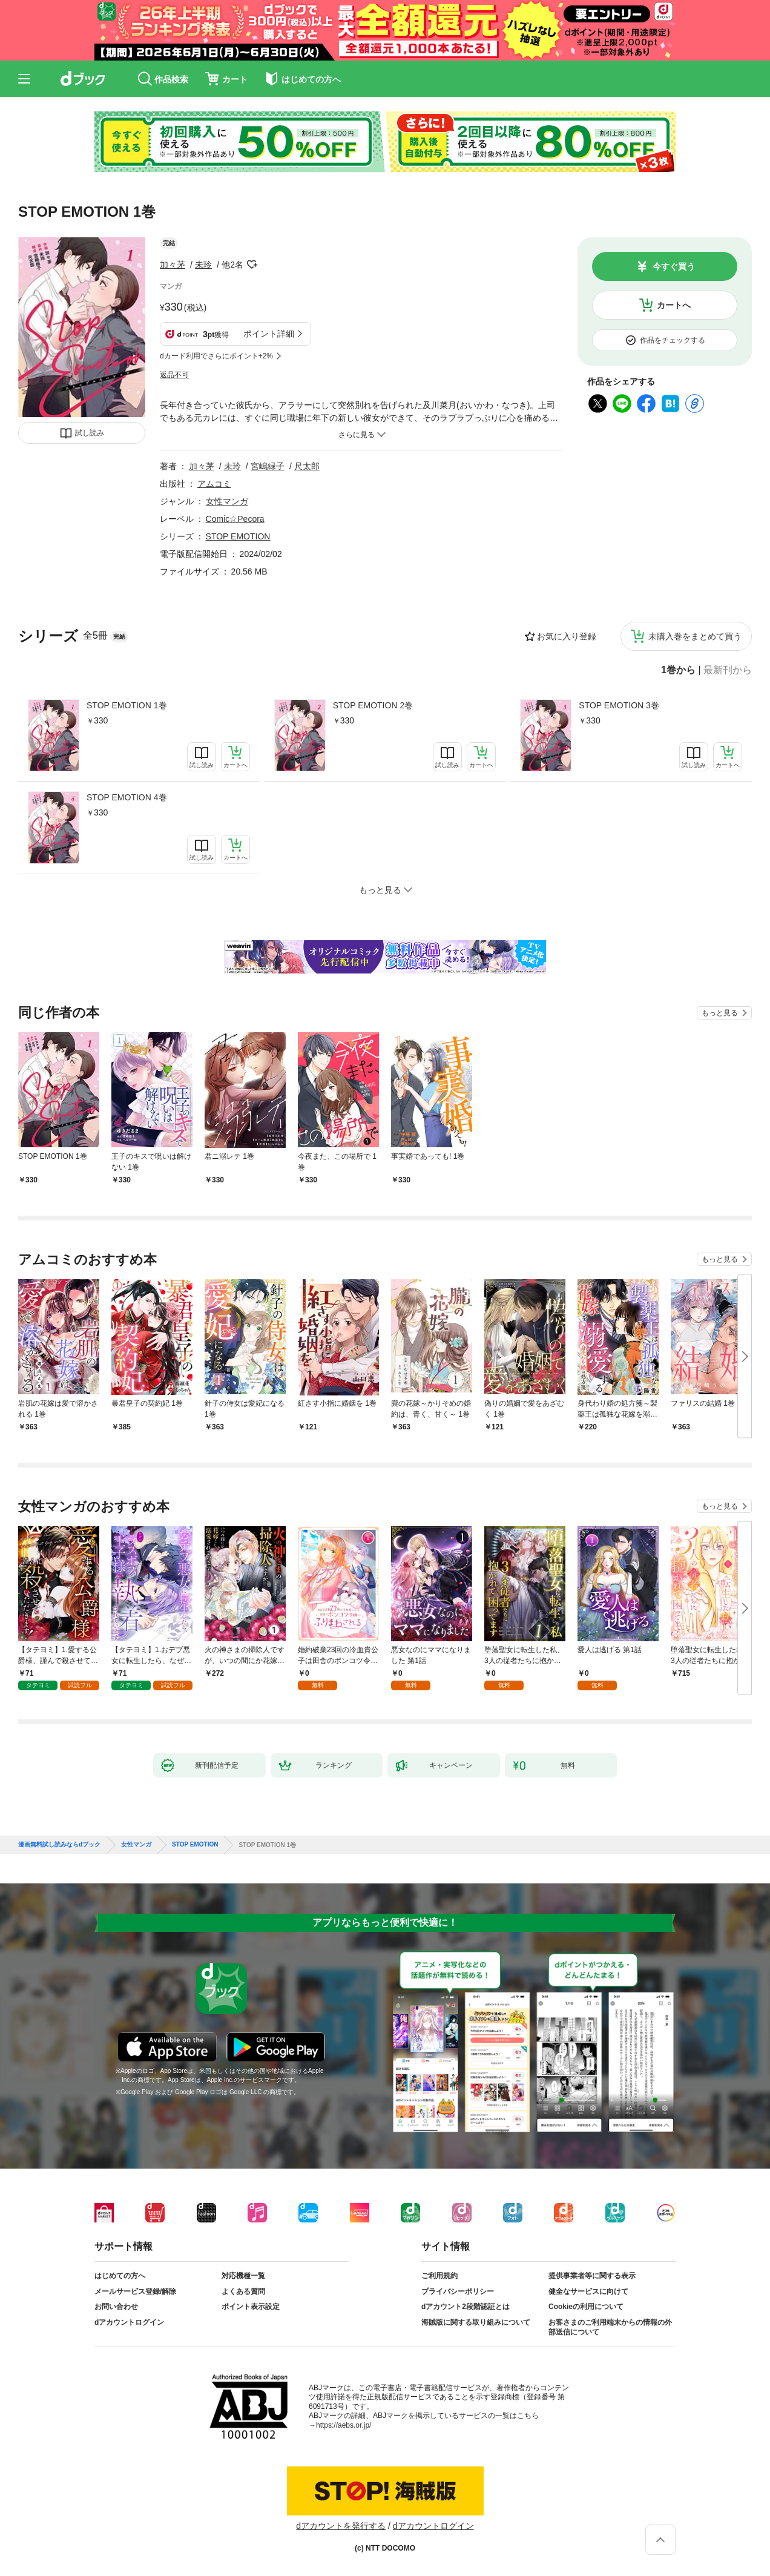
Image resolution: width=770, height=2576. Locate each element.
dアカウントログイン (129, 2322)
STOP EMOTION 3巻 (619, 705)
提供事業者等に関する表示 (592, 2275)
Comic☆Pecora (235, 519)
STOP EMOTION (238, 536)
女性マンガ (227, 501)
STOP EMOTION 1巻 (127, 705)
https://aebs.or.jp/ (343, 2425)
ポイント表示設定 (251, 2306)
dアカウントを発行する (341, 2526)
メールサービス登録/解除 (135, 2291)
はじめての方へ (119, 2275)
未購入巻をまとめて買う (695, 636)
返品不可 (174, 375)
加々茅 (172, 264)
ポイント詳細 (268, 333)
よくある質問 (243, 2291)
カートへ (674, 305)
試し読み (89, 433)
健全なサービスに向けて (588, 2291)
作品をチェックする (672, 340)
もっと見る (720, 1013)
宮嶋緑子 (268, 466)
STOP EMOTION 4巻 (127, 797)
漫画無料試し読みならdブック (59, 1845)
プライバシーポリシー (457, 2291)
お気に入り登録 (566, 636)
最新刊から (727, 670)
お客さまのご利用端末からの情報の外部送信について (610, 2327)
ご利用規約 (439, 2275)
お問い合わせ (116, 2306)
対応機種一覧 (243, 2275)
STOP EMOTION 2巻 (373, 705)
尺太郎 (307, 466)
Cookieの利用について (586, 2306)
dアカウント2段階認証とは (465, 2306)
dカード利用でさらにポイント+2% (216, 356)
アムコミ (214, 484)
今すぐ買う (674, 266)
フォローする (252, 265)
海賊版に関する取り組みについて (475, 2322)
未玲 (203, 264)
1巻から (678, 670)
